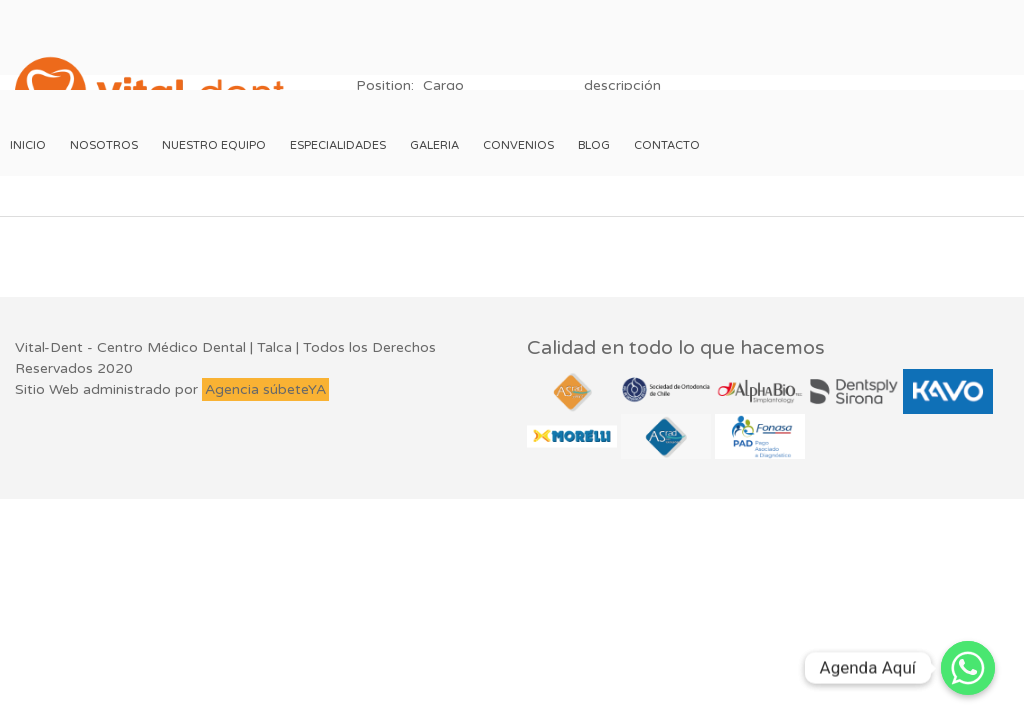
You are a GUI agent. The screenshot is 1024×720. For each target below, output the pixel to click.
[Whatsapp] (968, 668)
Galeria (434, 145)
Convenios (518, 145)
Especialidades (338, 145)
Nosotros (104, 145)
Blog (594, 145)
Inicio (28, 145)
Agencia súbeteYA (265, 389)
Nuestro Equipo (214, 145)
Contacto (667, 145)
